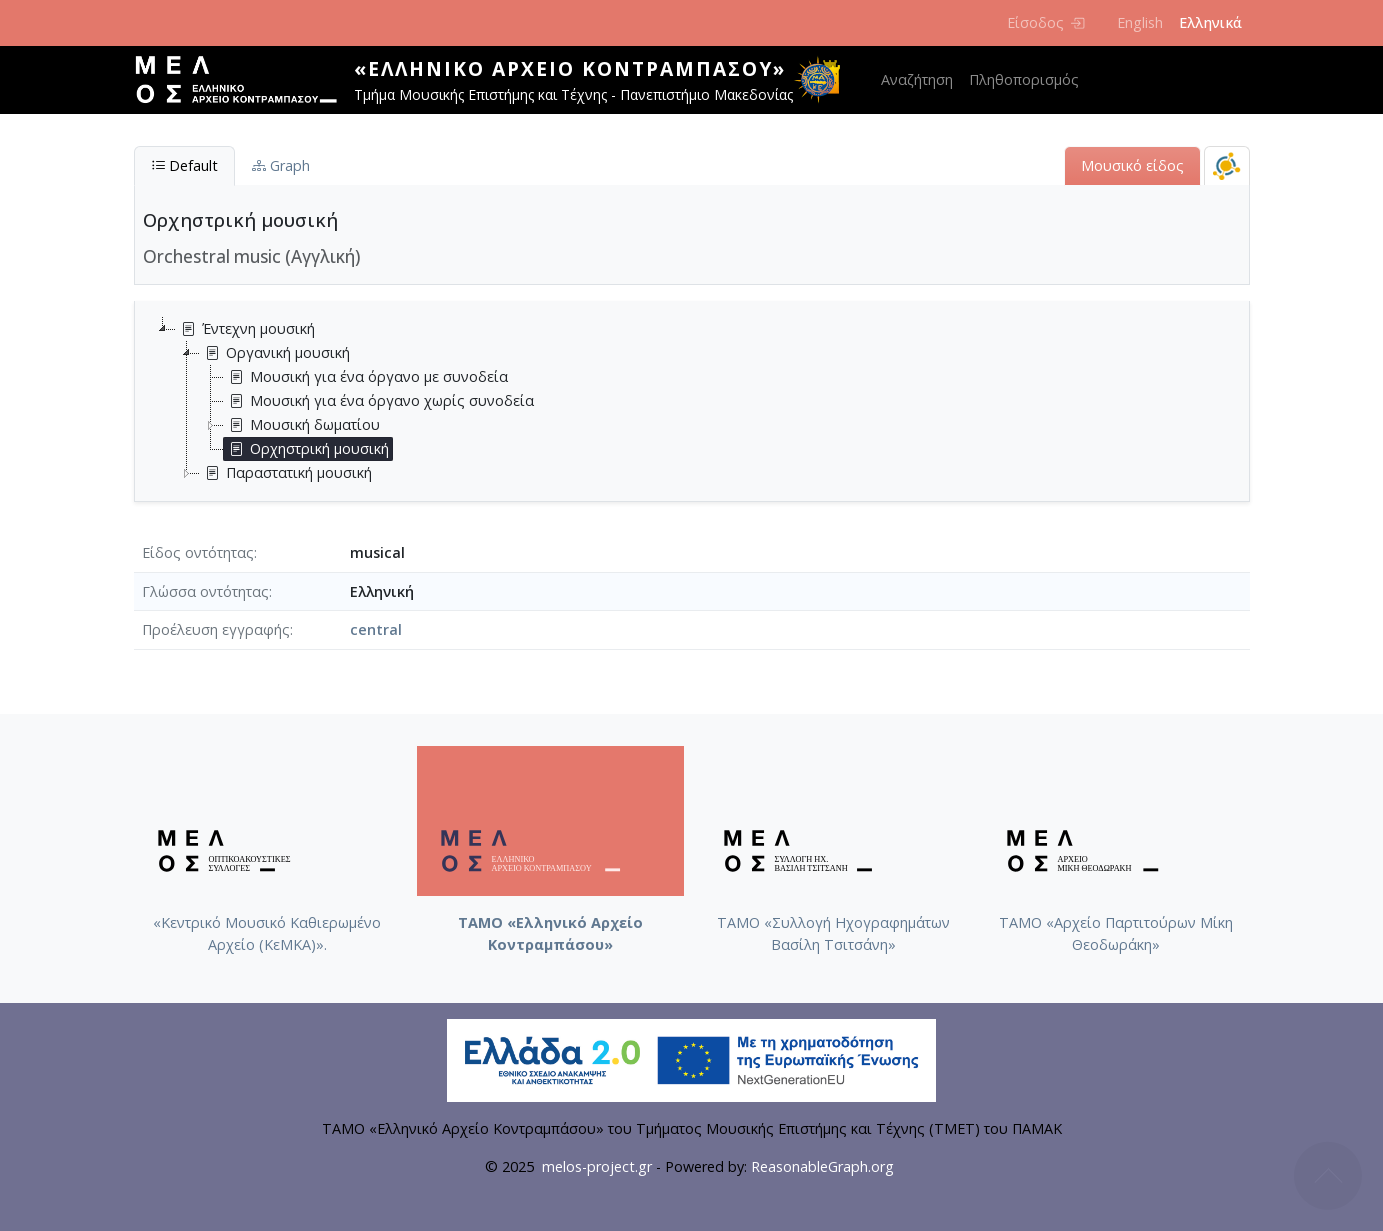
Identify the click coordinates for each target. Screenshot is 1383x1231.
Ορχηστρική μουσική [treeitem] (306, 449)
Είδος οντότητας (198, 552)
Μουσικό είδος (1132, 165)
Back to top (1328, 1176)
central (376, 629)
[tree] (700, 401)
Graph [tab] (281, 165)
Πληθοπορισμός (1024, 79)
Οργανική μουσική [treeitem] (275, 353)
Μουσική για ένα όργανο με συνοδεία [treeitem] (366, 377)
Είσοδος (1045, 22)
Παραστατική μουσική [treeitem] (286, 473)
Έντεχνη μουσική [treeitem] (245, 329)
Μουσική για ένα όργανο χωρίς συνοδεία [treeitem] (379, 401)
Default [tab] (184, 165)
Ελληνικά (1210, 22)
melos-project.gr (597, 1166)
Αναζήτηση (917, 79)
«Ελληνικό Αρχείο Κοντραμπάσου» (570, 68)
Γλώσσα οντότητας (205, 591)
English (1140, 22)
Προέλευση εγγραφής (216, 629)
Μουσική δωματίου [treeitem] (302, 425)
